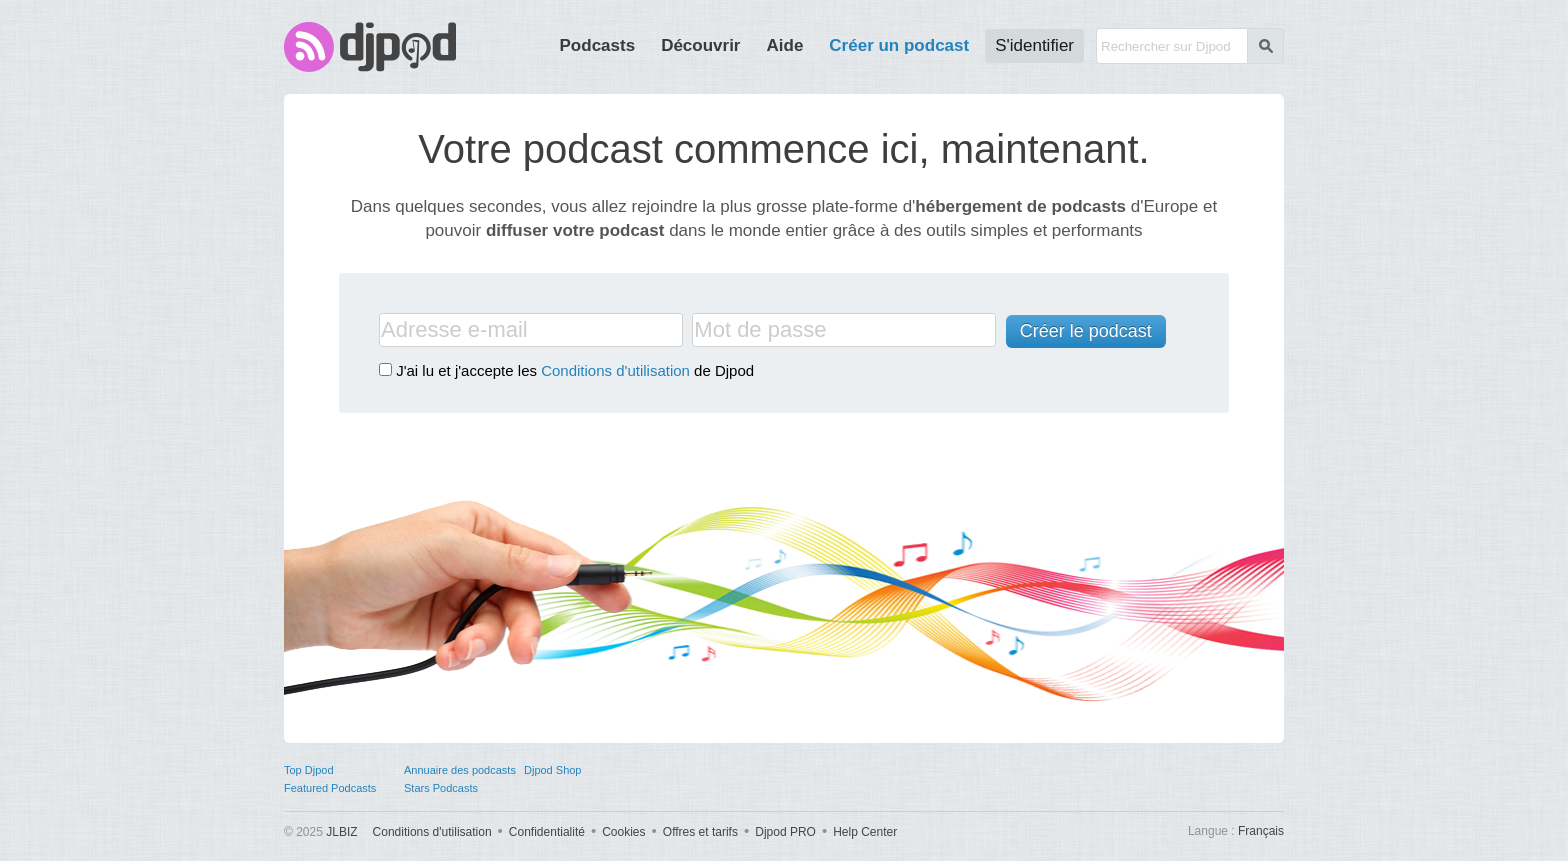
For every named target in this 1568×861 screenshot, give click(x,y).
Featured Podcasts (330, 788)
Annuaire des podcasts (460, 770)
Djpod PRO (785, 832)
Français (1261, 831)
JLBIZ (341, 832)
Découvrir (700, 45)
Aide (785, 45)
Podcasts (598, 45)
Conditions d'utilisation (615, 370)
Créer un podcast (899, 45)
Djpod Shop (553, 770)
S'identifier (1034, 45)
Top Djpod (309, 770)
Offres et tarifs (700, 832)
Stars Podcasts (441, 788)
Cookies (623, 832)
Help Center (865, 832)
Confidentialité (547, 832)
